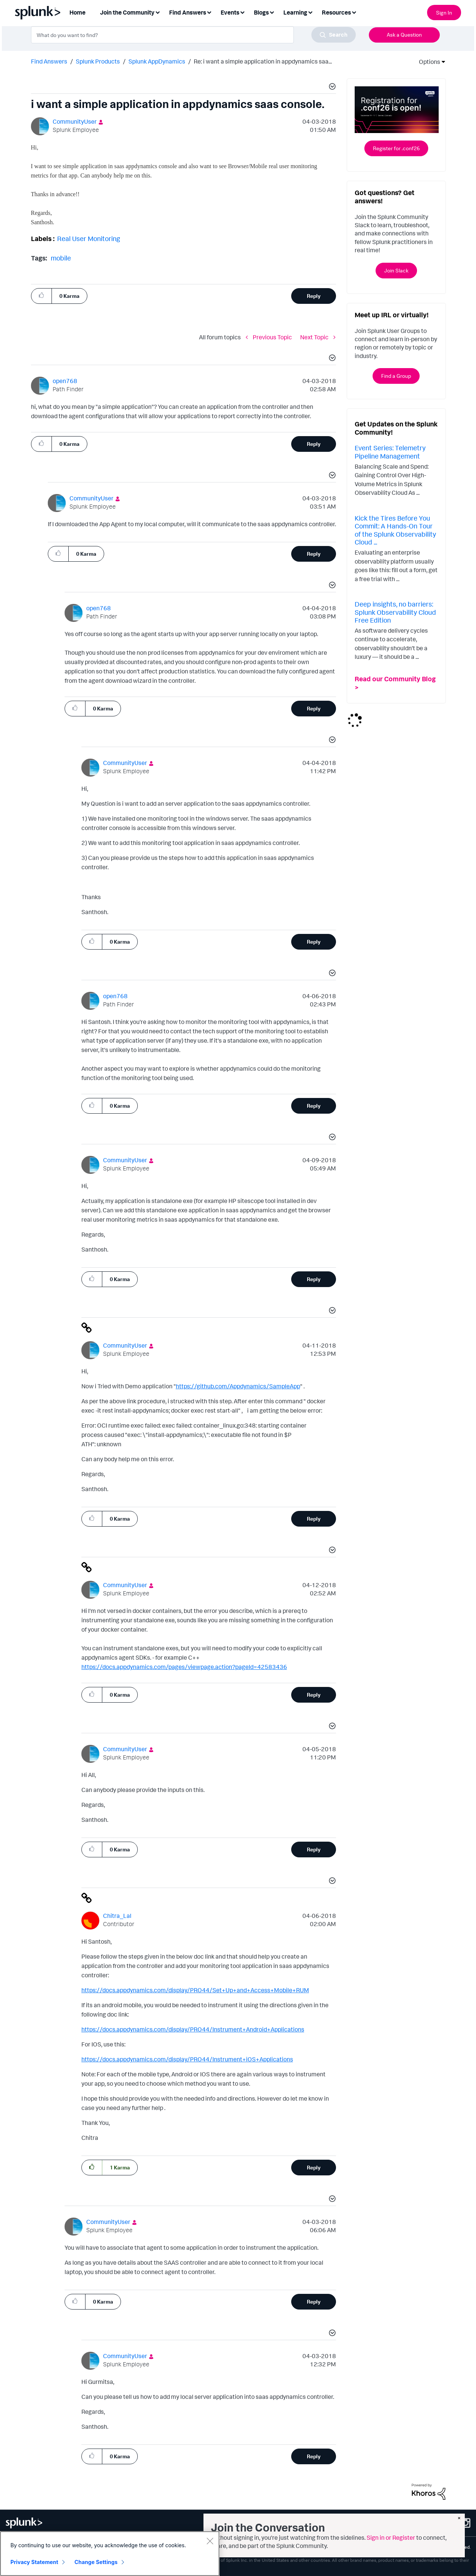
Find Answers (49, 61)
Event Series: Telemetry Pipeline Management (390, 452)
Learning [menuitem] (295, 12)
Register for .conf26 (396, 148)
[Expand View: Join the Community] (157, 11)
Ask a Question (404, 34)
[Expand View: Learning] (310, 11)
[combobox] (193, 34)
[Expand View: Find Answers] (209, 11)
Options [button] (427, 61)
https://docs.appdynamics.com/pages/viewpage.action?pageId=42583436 (184, 1666)
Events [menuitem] (230, 12)
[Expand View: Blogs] (272, 11)
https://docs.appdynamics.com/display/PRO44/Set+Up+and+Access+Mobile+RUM (195, 1990)
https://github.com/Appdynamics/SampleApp (238, 1386)
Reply (314, 296)
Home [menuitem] (77, 12)
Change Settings (96, 2562)
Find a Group (396, 376)
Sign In (444, 12)
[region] (110, 2553)
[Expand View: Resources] (354, 11)
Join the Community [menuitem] (127, 12)
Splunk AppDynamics (156, 61)
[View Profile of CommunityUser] (75, 121)
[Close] (210, 2541)
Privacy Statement (34, 2562)
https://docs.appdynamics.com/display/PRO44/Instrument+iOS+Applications (187, 2059)
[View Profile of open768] (65, 381)
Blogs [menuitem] (261, 12)
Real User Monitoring (88, 238)
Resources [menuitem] (336, 12)
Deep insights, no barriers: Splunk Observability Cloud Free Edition (395, 612)
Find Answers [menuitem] (187, 12)
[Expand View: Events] (242, 11)
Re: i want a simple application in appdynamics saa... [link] (263, 61)
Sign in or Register (391, 2537)
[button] (331, 87)
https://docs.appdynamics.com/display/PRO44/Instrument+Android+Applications (192, 2029)
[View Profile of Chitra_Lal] (117, 1915)
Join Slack (396, 270)
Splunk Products (98, 61)
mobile (61, 258)
